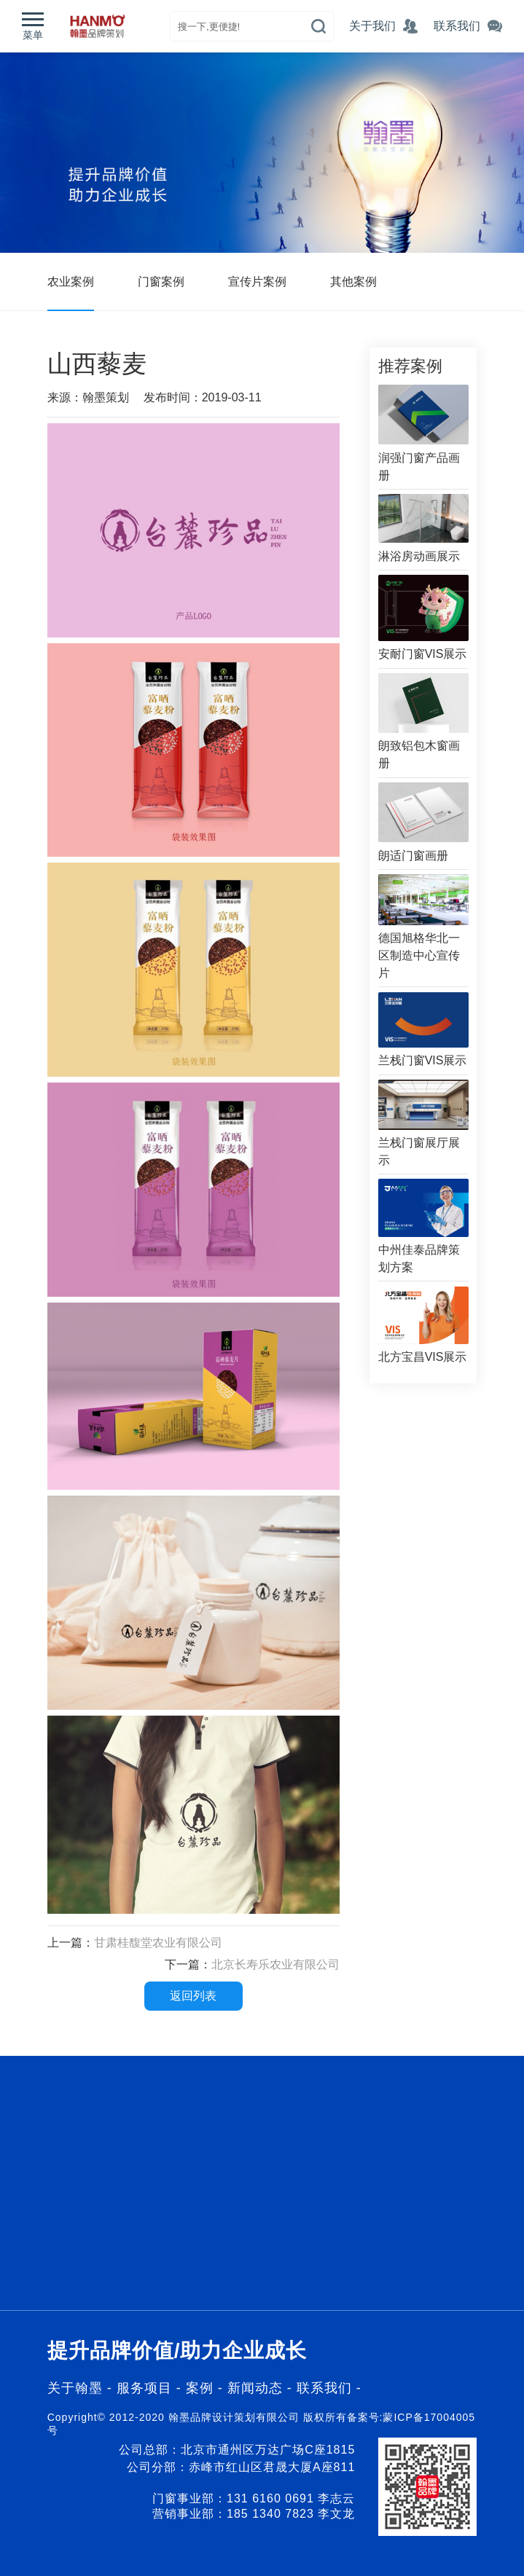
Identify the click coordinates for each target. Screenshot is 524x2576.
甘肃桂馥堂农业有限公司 (158, 1942)
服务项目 (144, 2388)
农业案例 (70, 281)
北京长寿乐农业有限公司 (275, 1964)
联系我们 (324, 2388)
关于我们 (372, 26)
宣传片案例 (257, 281)
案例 (202, 2388)
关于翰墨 (75, 2388)
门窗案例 (161, 281)
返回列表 (193, 1996)
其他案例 (353, 281)
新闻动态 (257, 2388)
